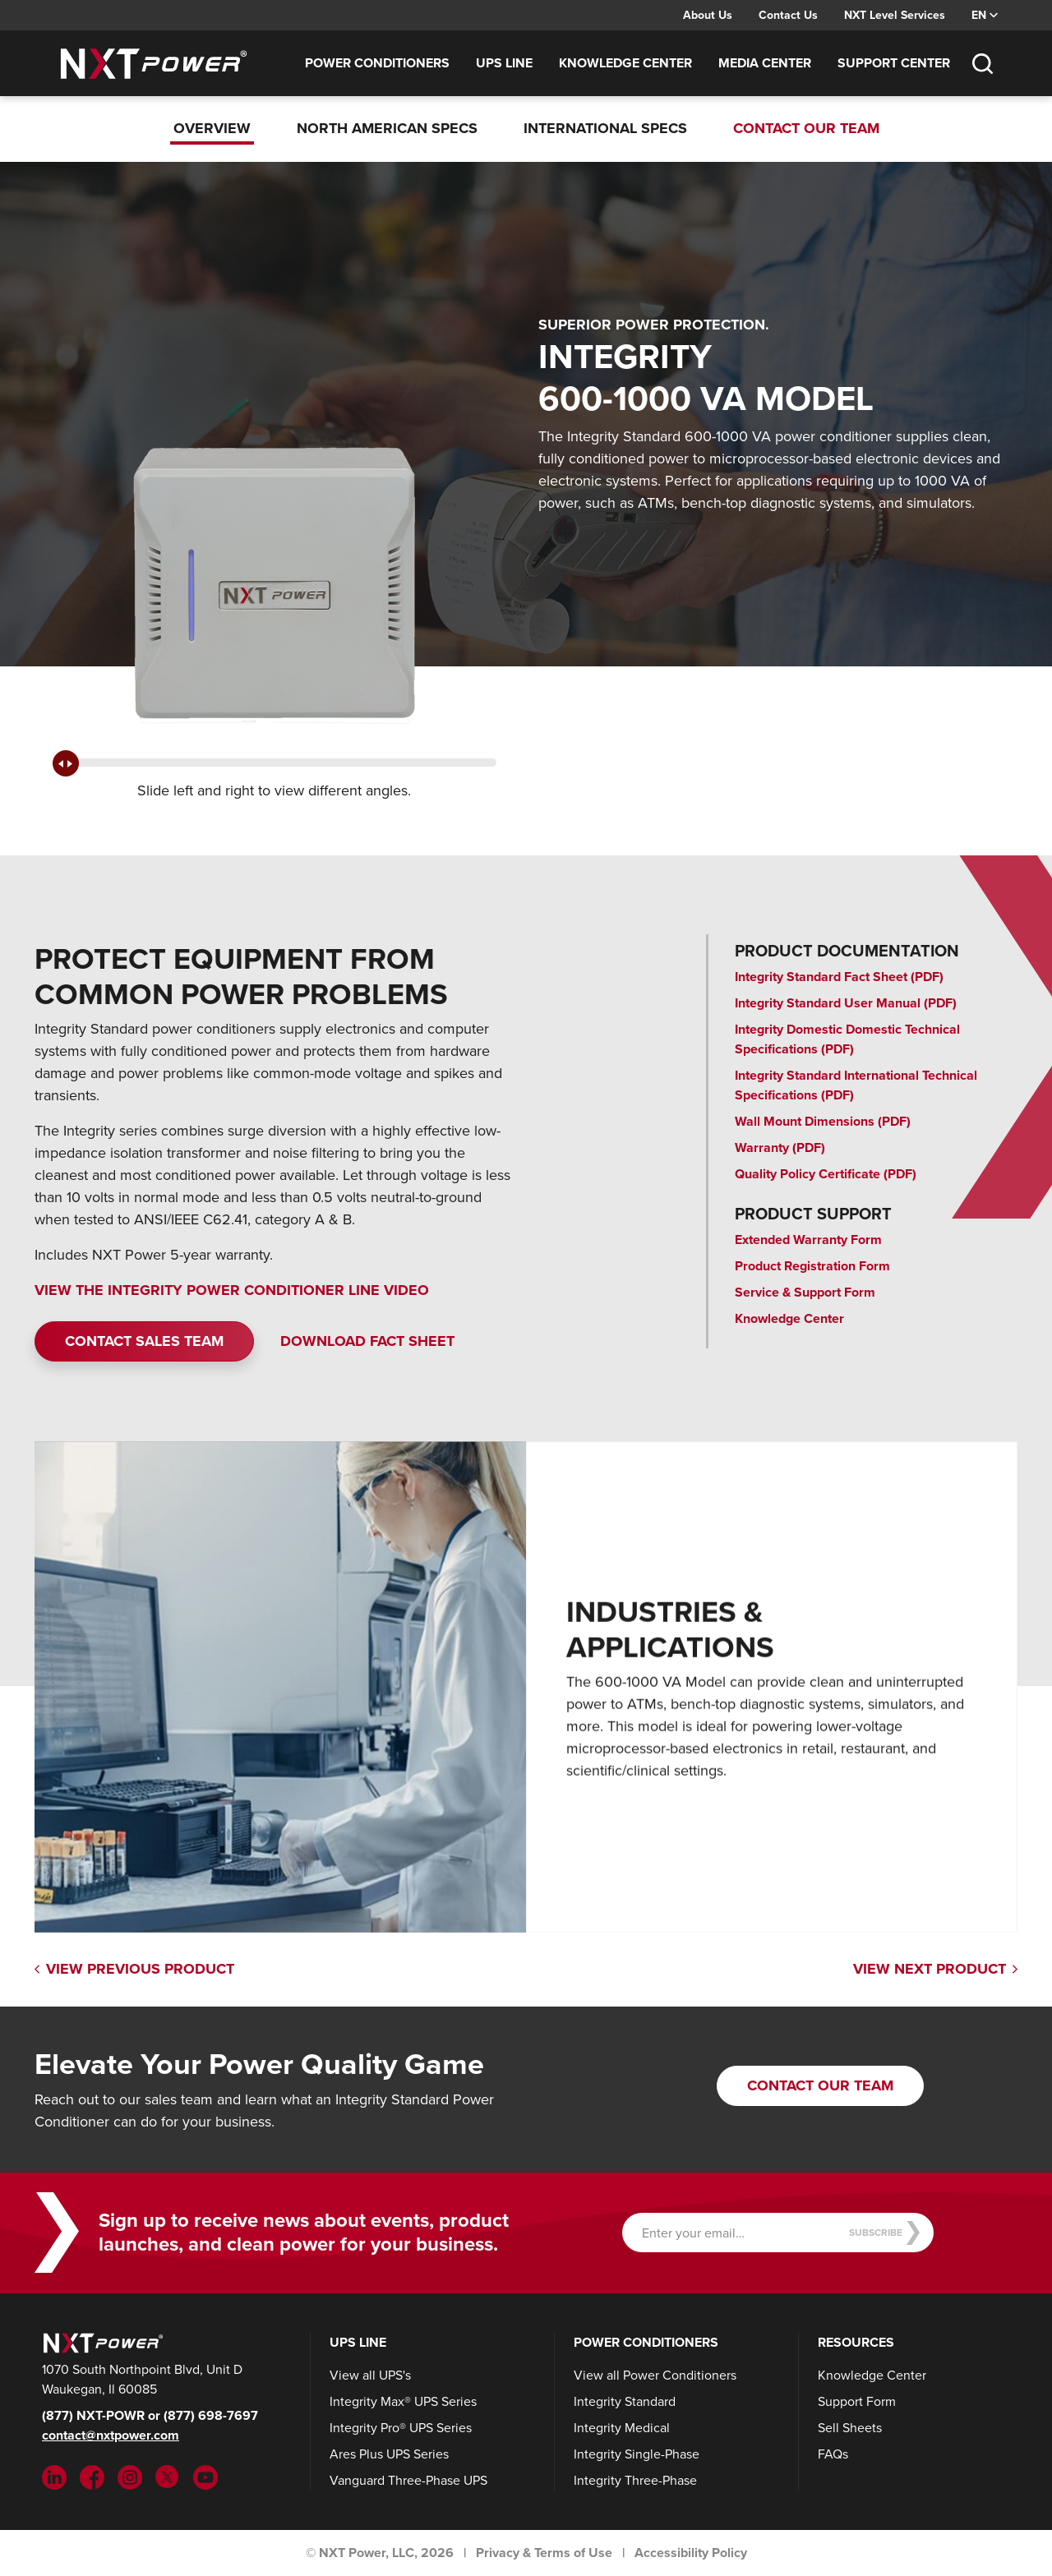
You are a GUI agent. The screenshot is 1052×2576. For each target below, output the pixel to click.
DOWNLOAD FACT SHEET (367, 1341)
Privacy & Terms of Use (544, 2552)
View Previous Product (134, 1968)
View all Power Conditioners (655, 2375)
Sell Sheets (850, 2427)
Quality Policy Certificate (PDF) (825, 1173)
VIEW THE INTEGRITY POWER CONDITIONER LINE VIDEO (232, 1290)
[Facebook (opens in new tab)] (92, 2476)
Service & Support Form (805, 1292)
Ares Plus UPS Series (389, 2454)
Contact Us (788, 15)
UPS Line (504, 62)
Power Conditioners (377, 62)
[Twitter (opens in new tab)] (167, 2476)
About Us (707, 15)
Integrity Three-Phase (635, 2480)
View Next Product (935, 1968)
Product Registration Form (812, 1265)
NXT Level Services (894, 15)
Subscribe (884, 2233)
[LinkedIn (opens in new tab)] (54, 2476)
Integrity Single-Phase (636, 2454)
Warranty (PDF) (780, 1147)
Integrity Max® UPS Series (403, 2401)
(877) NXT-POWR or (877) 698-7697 (150, 2415)
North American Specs (387, 128)
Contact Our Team (806, 128)
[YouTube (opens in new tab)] (205, 2476)
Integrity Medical (622, 2427)
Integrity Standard (625, 2401)
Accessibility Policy (690, 2552)
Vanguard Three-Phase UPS (408, 2480)
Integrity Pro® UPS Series (401, 2427)
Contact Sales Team (144, 1341)
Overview (212, 128)
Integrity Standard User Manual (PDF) (846, 1002)
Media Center (764, 62)
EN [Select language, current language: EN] (984, 15)
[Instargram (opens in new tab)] (130, 2476)
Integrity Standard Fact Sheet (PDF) (839, 976)
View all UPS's (370, 2375)
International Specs (605, 128)
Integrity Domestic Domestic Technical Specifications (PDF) (847, 1039)
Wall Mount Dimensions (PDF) (823, 1121)
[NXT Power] (101, 2342)
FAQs (833, 2454)
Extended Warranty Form (808, 1239)
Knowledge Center (625, 62)
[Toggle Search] (982, 63)
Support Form (857, 2401)
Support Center (893, 62)
